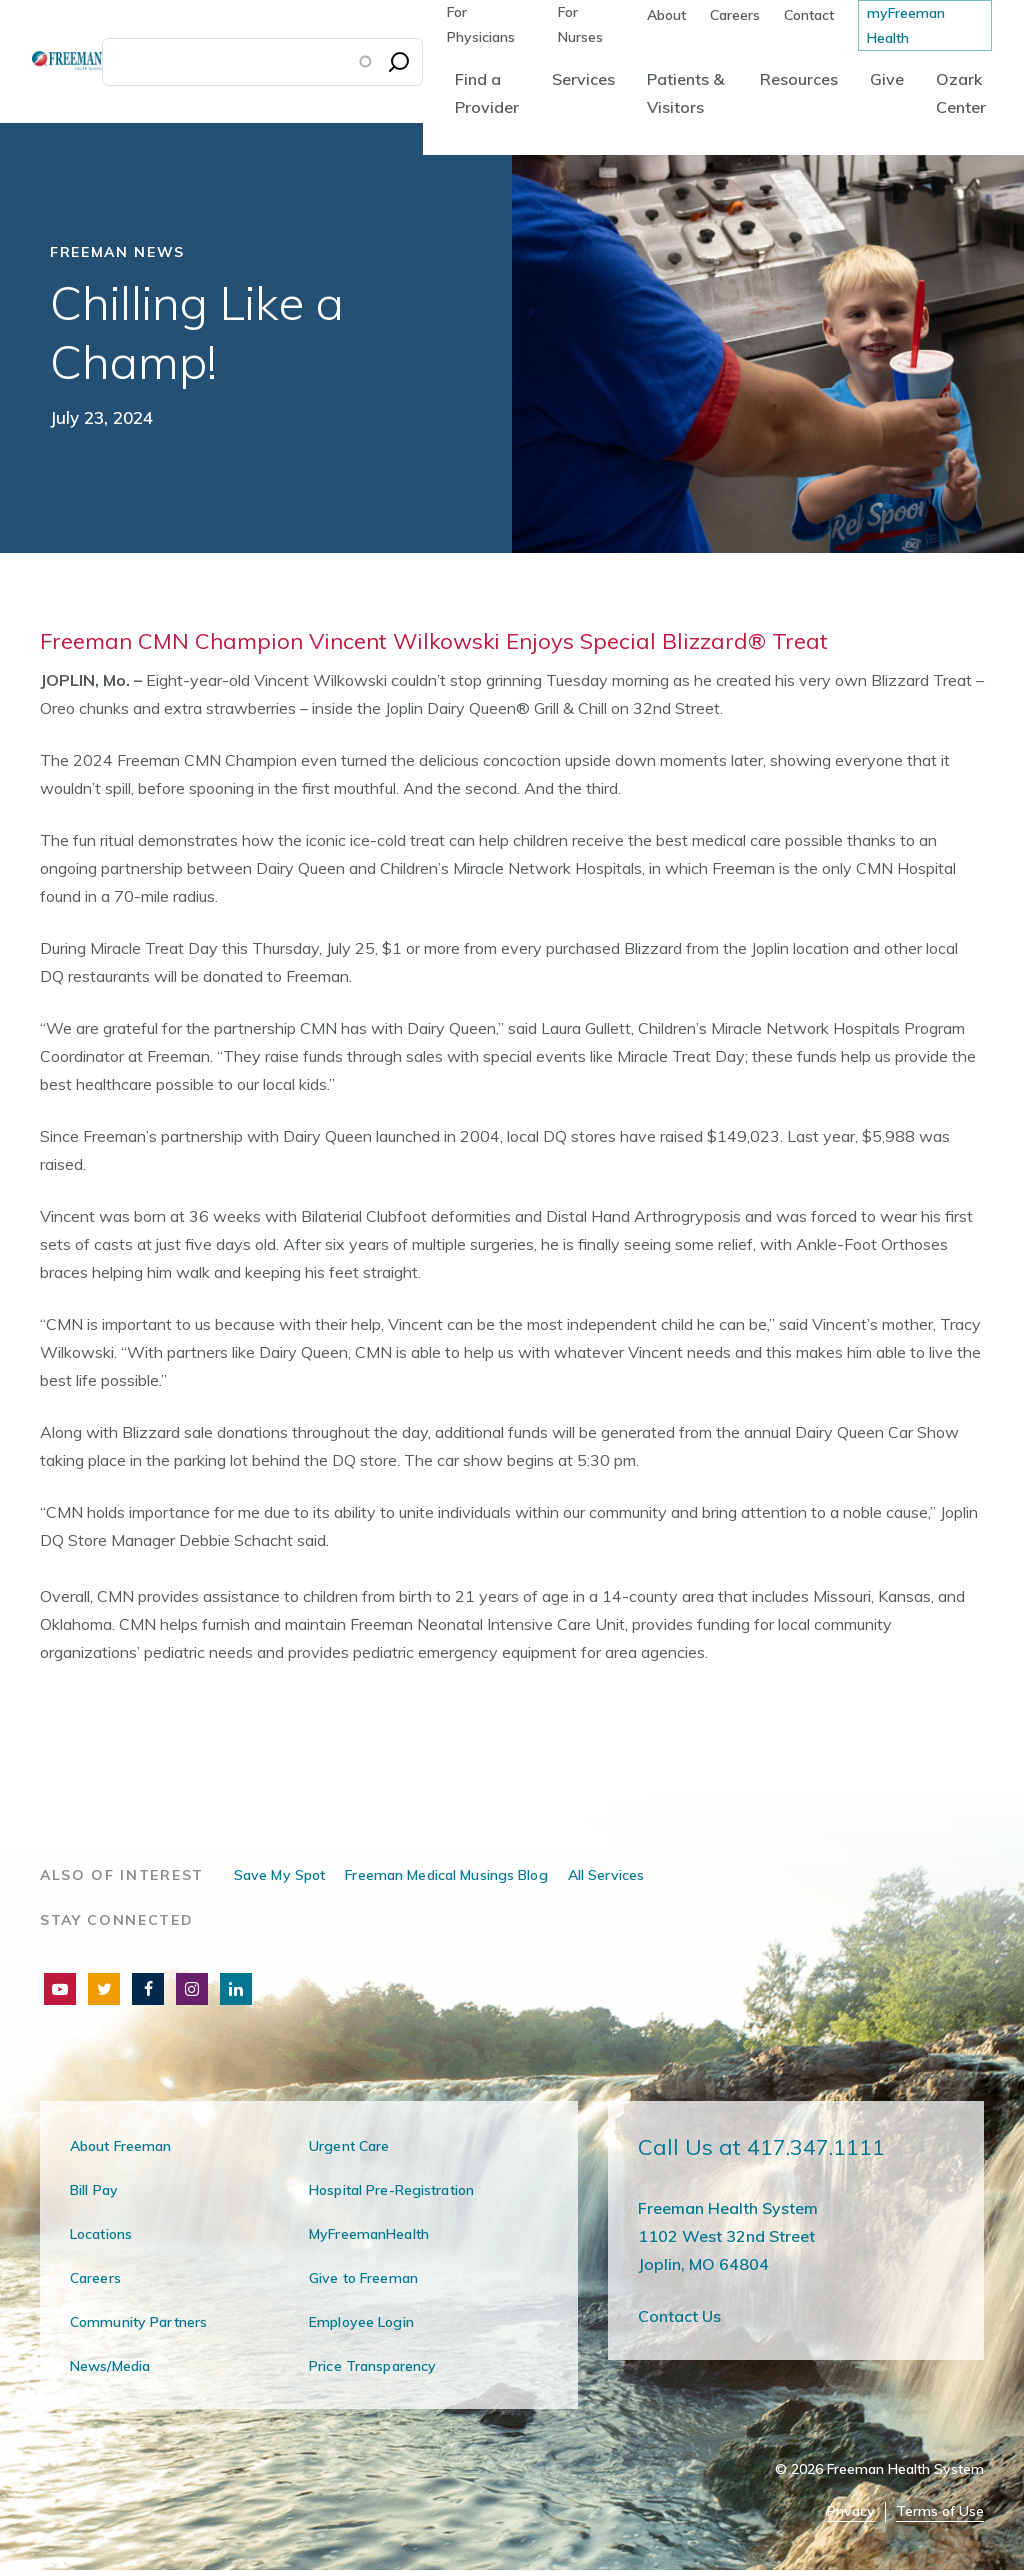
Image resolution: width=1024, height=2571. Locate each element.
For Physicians (481, 24)
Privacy (851, 2511)
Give (887, 79)
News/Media (110, 2366)
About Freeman (121, 2146)
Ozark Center (961, 93)
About (666, 15)
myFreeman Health (906, 25)
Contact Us (679, 2316)
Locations (101, 2234)
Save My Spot (279, 1875)
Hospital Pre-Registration (391, 2190)
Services (583, 79)
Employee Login (361, 2322)
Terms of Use (940, 2511)
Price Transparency (372, 2366)
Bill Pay (94, 2190)
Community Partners (138, 2322)
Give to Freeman (363, 2278)
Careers (735, 15)
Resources (799, 79)
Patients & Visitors (685, 93)
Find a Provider (487, 93)
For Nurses (580, 24)
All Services (606, 1875)
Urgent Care (349, 2146)
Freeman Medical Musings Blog (446, 1875)
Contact (809, 15)
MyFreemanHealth (369, 2234)
